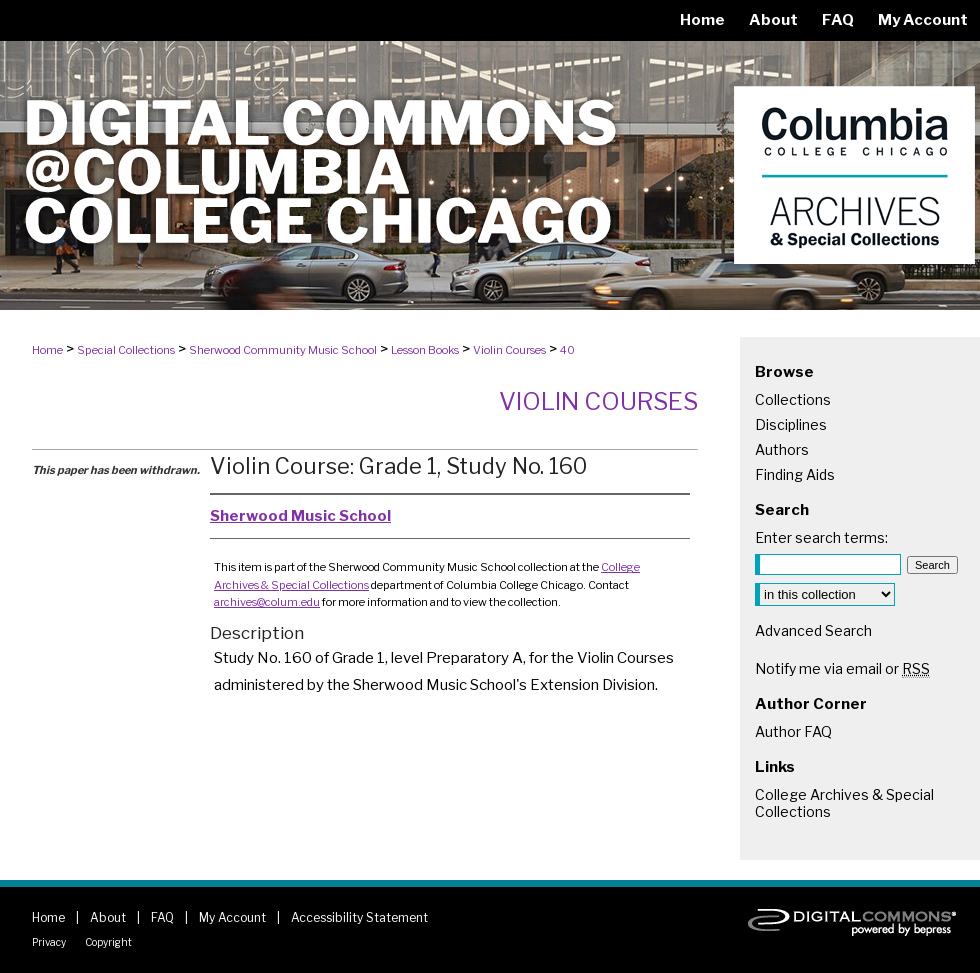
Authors (782, 449)
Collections (793, 399)
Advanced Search (813, 630)
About (108, 917)
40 (567, 350)
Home (47, 350)
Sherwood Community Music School (283, 350)
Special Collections (126, 350)
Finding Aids (795, 474)
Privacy (49, 942)
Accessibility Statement (359, 917)
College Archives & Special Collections (844, 803)
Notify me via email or (842, 668)
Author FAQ (793, 731)
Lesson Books (425, 350)
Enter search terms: (821, 537)
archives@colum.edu (267, 602)
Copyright (108, 942)
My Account (232, 917)
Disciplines (791, 424)
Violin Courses (509, 350)
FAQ (162, 917)
